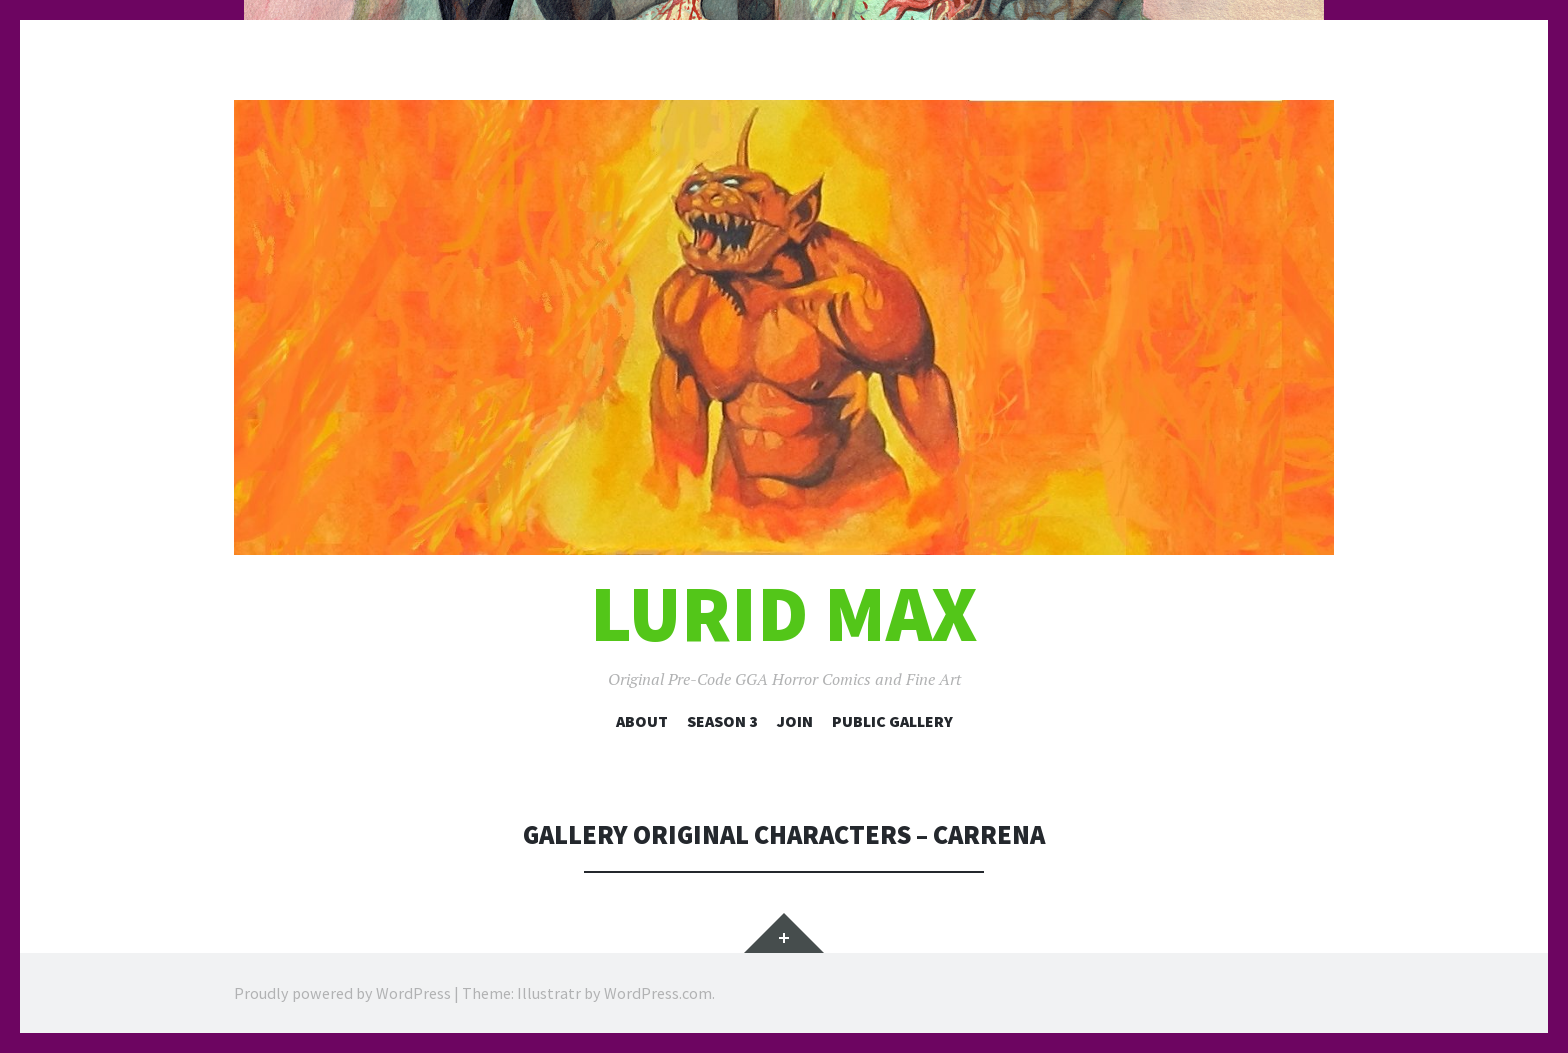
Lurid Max (784, 613)
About (642, 721)
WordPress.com (658, 993)
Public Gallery (892, 721)
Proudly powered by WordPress (342, 993)
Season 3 (722, 721)
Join (795, 721)
